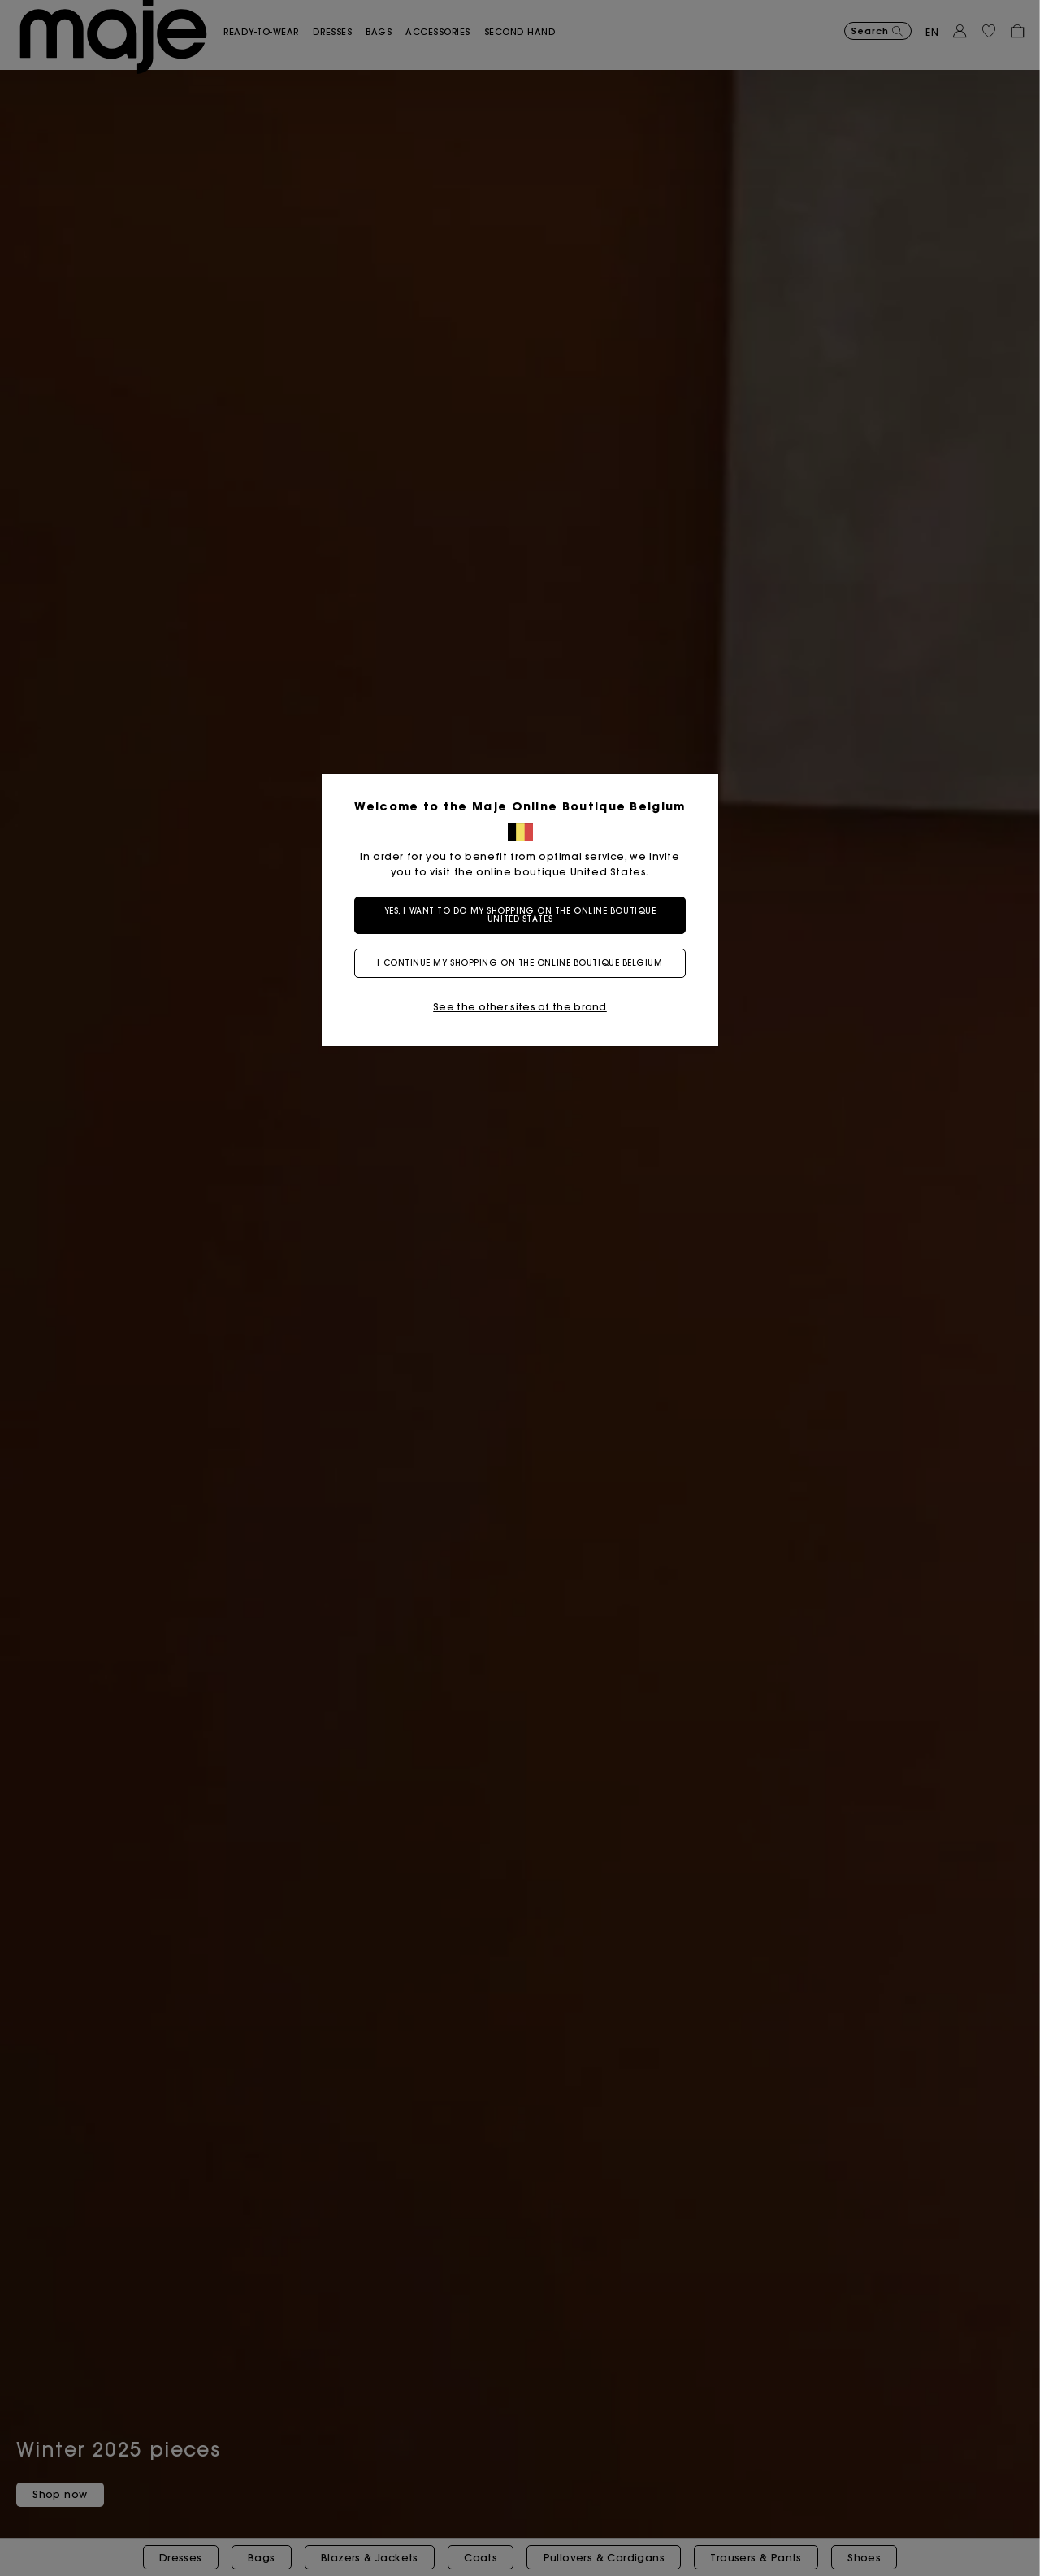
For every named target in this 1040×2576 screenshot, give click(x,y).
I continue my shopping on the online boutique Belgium (519, 963)
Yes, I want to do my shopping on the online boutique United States (520, 915)
